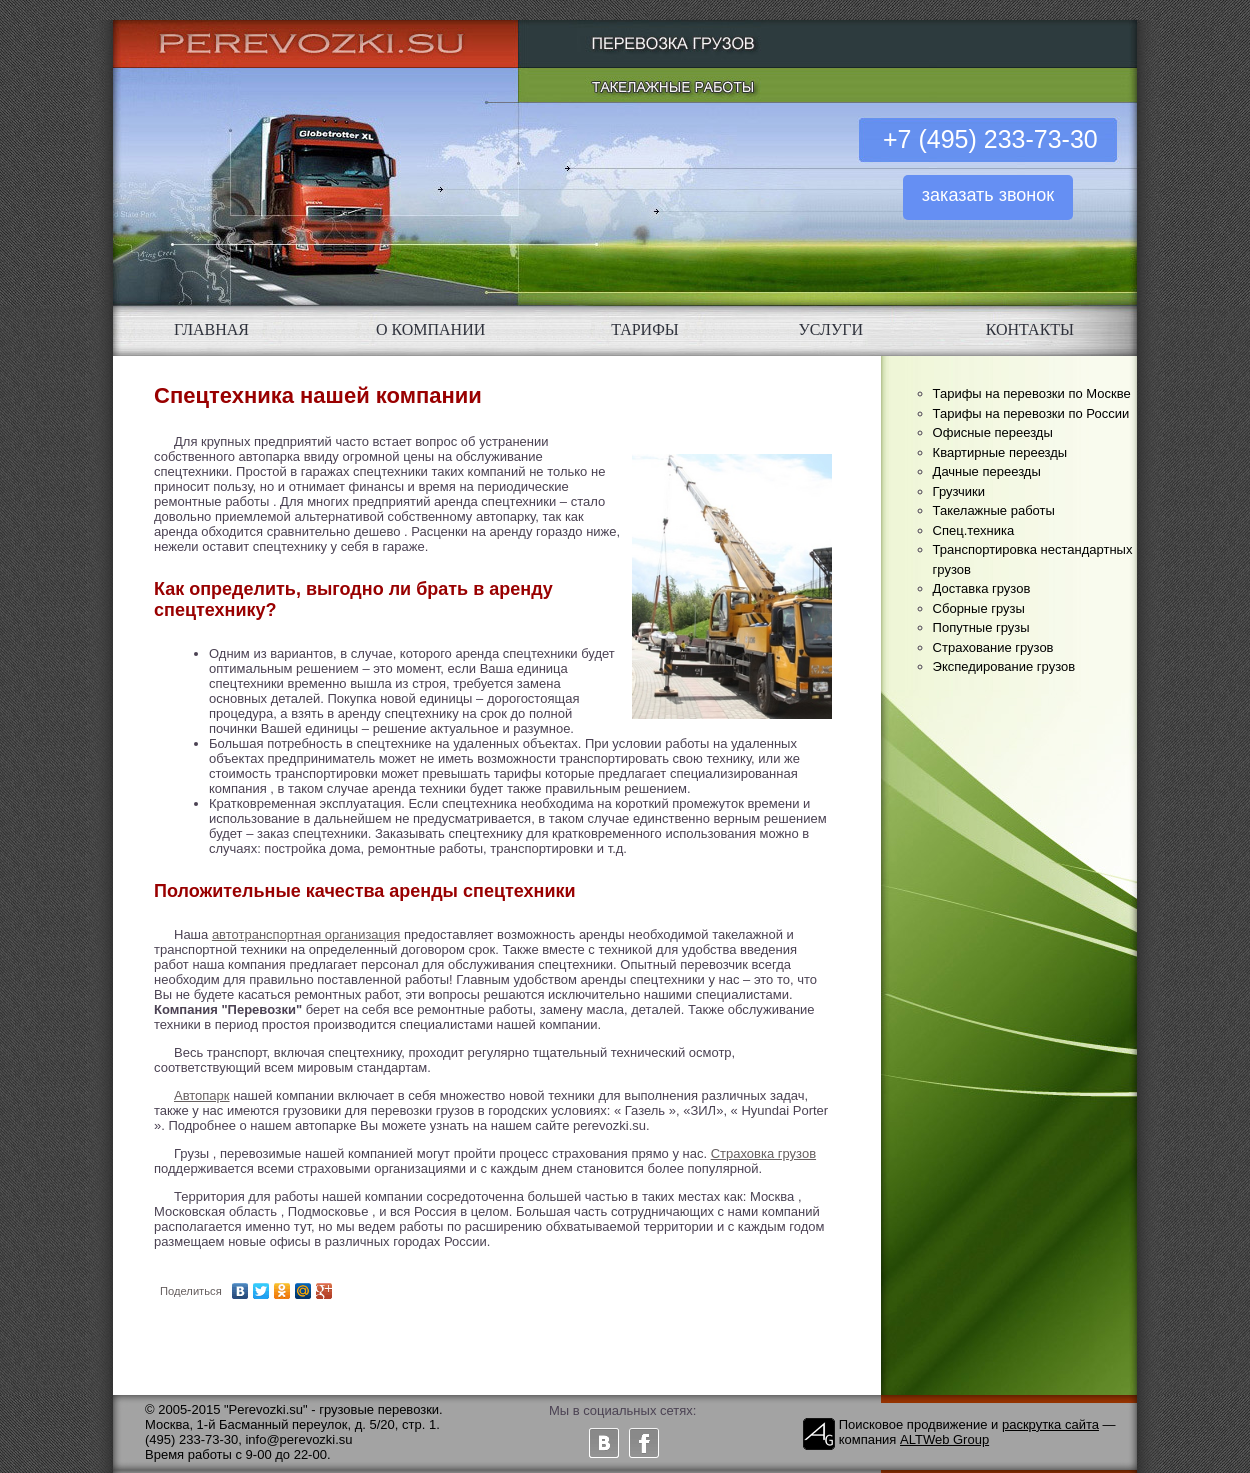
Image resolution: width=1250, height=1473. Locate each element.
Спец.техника (974, 530)
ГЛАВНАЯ (211, 329)
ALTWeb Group (944, 1439)
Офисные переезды (993, 432)
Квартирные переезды (1000, 452)
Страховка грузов (763, 1153)
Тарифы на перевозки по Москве (1032, 393)
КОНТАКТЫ (1030, 329)
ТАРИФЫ (645, 329)
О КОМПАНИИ (430, 329)
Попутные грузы (981, 627)
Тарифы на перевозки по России (1031, 413)
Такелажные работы (994, 510)
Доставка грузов (982, 588)
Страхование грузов (993, 647)
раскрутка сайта (1050, 1424)
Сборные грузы (979, 608)
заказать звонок (988, 195)
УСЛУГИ (831, 329)
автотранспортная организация (306, 934)
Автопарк (202, 1095)
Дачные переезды (987, 471)
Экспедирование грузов (1004, 666)
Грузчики (959, 491)
